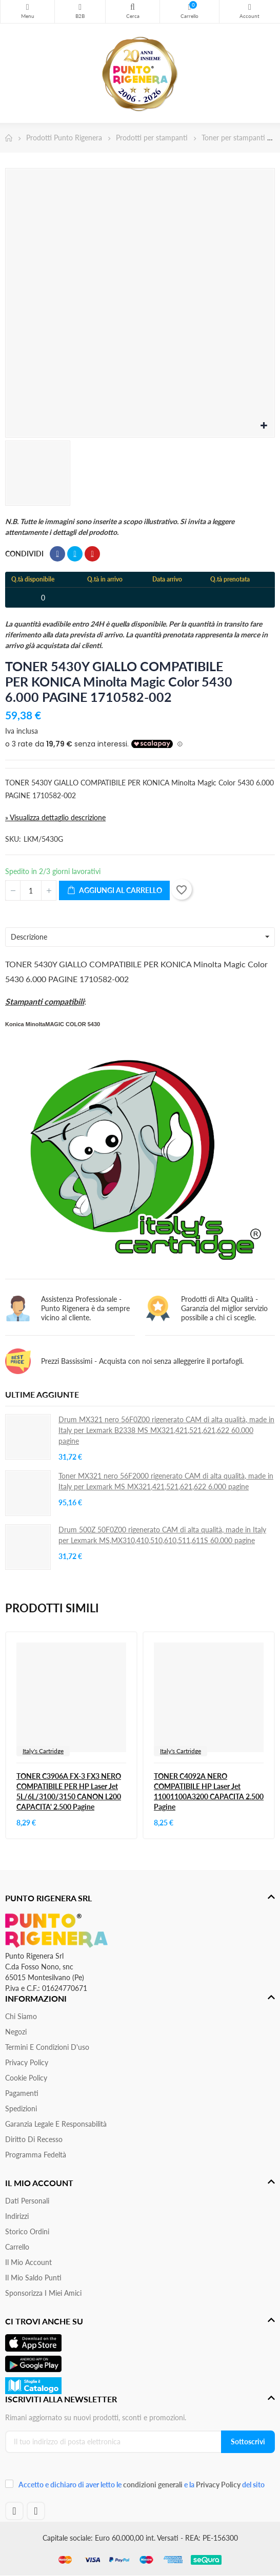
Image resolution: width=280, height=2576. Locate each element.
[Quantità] (30, 890)
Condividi (57, 554)
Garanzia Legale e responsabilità (56, 2124)
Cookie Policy (26, 2077)
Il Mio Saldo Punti (33, 2277)
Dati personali (27, 2200)
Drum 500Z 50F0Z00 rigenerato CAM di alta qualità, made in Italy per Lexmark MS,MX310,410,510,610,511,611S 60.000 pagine (162, 1535)
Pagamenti (21, 2093)
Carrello (17, 2246)
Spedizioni (21, 2108)
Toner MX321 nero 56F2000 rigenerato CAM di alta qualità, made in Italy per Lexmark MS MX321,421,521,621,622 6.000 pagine (165, 1481)
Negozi (16, 2031)
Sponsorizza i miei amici (43, 2293)
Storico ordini (27, 2231)
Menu (27, 7)
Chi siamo (21, 2016)
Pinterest (92, 554)
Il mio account (28, 2262)
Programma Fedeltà (35, 2154)
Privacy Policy (26, 2062)
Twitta (75, 554)
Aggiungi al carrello (114, 891)
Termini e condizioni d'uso (47, 2047)
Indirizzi (17, 2216)
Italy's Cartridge (43, 1751)
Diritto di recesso (34, 2139)
